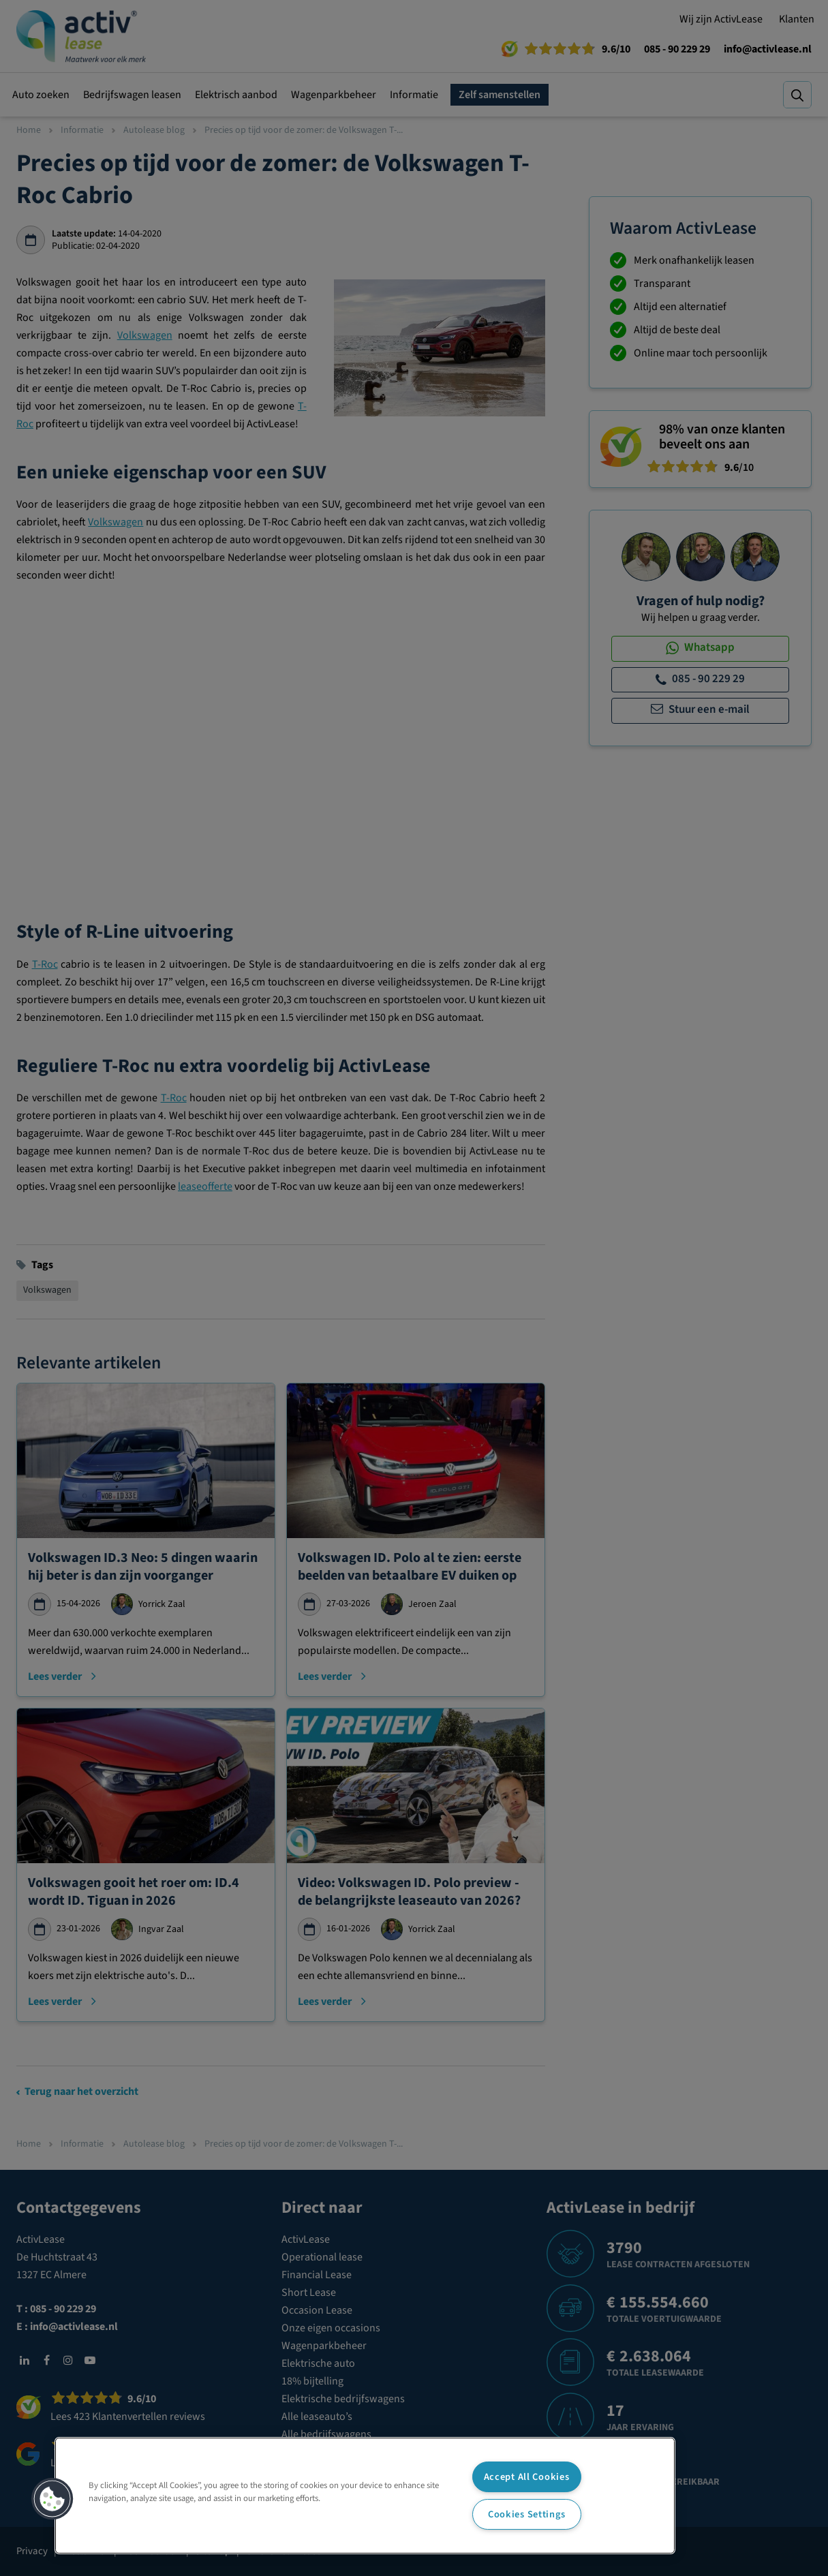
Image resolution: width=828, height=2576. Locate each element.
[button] (52, 2499)
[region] (365, 2495)
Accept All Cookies (527, 2477)
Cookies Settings (527, 2514)
